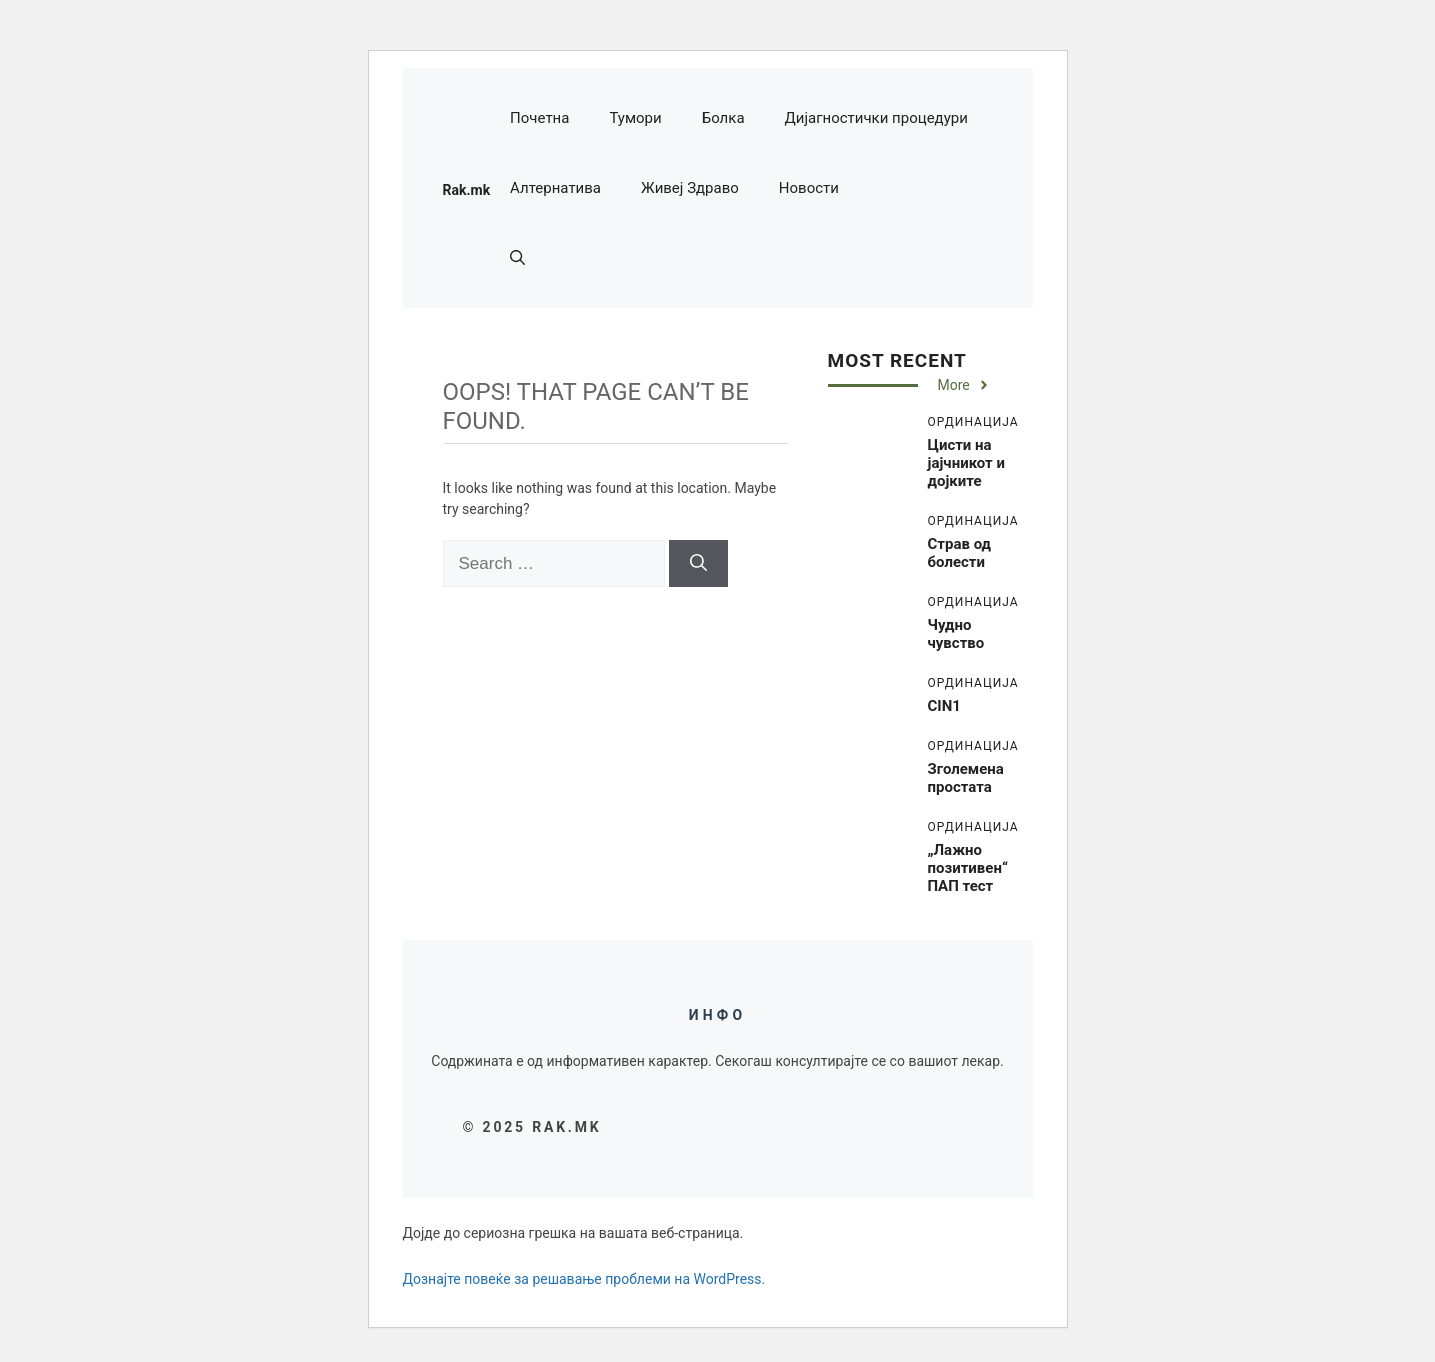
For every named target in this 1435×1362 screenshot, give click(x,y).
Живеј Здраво (690, 188)
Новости (809, 188)
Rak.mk (467, 190)
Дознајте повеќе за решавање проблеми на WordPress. (584, 1279)
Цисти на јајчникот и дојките (966, 463)
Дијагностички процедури (876, 118)
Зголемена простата (966, 778)
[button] (517, 258)
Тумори (635, 118)
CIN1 (944, 706)
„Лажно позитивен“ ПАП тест (968, 868)
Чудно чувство (956, 634)
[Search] (698, 564)
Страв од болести (960, 553)
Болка (723, 118)
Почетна (539, 118)
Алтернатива (555, 188)
